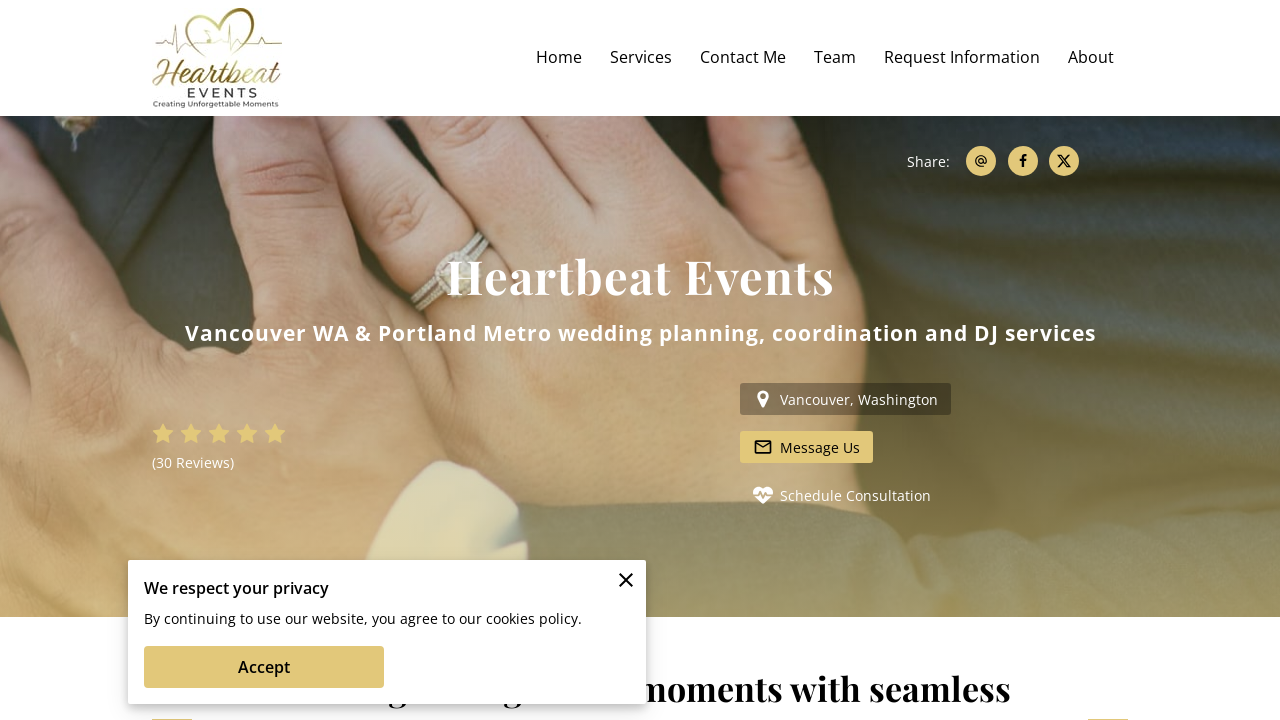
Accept (264, 667)
